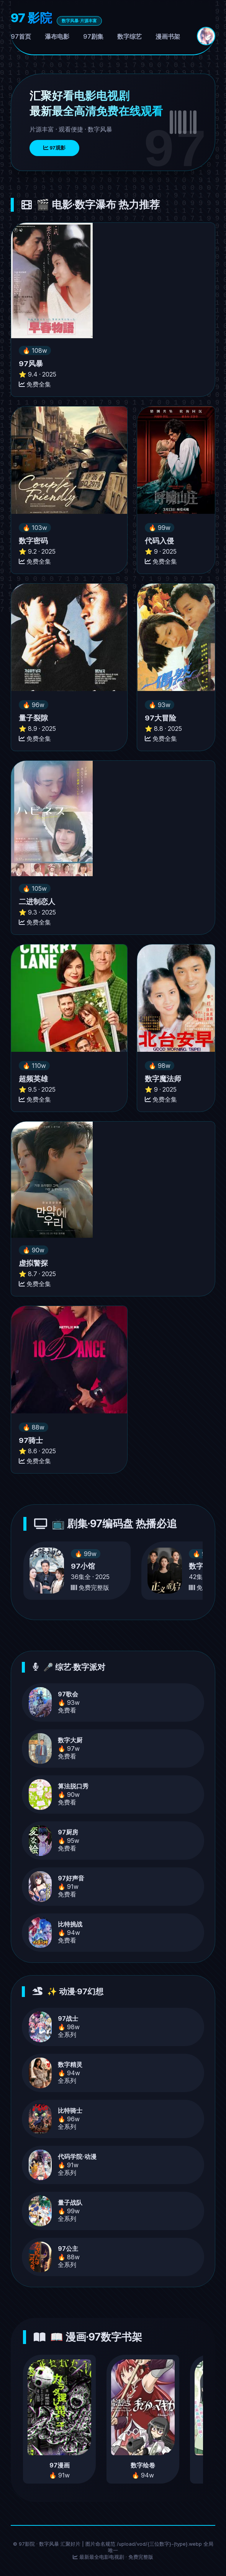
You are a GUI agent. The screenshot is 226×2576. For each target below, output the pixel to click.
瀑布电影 (57, 36)
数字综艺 (129, 36)
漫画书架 (168, 36)
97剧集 (93, 36)
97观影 (54, 148)
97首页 (21, 36)
